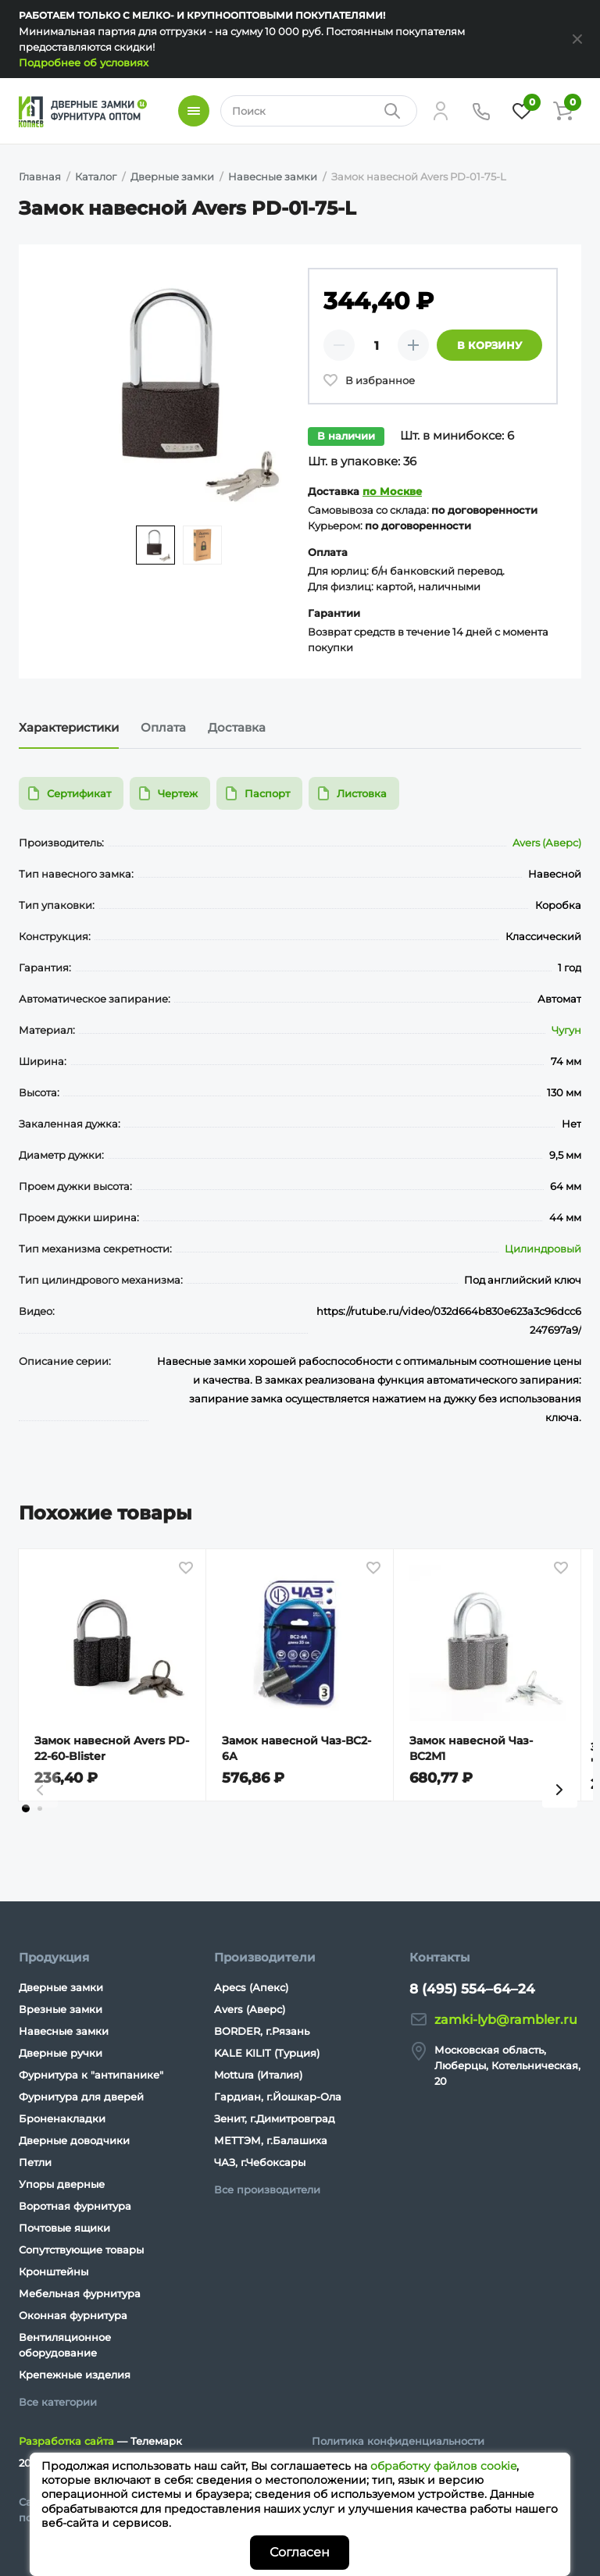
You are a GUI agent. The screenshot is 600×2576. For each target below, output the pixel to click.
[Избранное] (522, 111)
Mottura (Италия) (258, 2074)
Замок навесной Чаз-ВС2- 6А (296, 1748)
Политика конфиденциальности (398, 2441)
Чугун (566, 1030)
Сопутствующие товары (81, 2249)
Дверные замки (61, 1987)
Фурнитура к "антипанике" (91, 2074)
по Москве (392, 491)
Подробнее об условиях (83, 62)
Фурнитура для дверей (81, 2096)
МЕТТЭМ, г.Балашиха (270, 2140)
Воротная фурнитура (75, 2206)
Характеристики (69, 727)
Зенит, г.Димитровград (274, 2118)
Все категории (58, 2402)
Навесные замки (64, 2031)
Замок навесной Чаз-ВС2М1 (471, 1748)
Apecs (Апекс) (251, 1987)
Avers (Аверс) (546, 842)
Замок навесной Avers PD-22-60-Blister (111, 1748)
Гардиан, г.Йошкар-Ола (277, 2096)
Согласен (300, 2552)
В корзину (489, 345)
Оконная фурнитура (73, 2315)
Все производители (267, 2189)
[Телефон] (481, 111)
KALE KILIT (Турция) (267, 2053)
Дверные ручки (60, 2053)
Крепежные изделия (74, 2374)
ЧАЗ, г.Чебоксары (259, 2162)
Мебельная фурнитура (80, 2293)
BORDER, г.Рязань (261, 2031)
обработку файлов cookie (443, 2466)
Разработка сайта (66, 2441)
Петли (35, 2162)
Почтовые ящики (64, 2227)
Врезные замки (60, 2009)
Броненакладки (62, 2118)
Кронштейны (53, 2271)
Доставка (237, 727)
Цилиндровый (543, 1248)
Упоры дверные (62, 2184)
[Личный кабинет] (440, 111)
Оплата (163, 727)
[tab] (26, 1824)
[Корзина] (562, 111)
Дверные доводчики (74, 2140)
